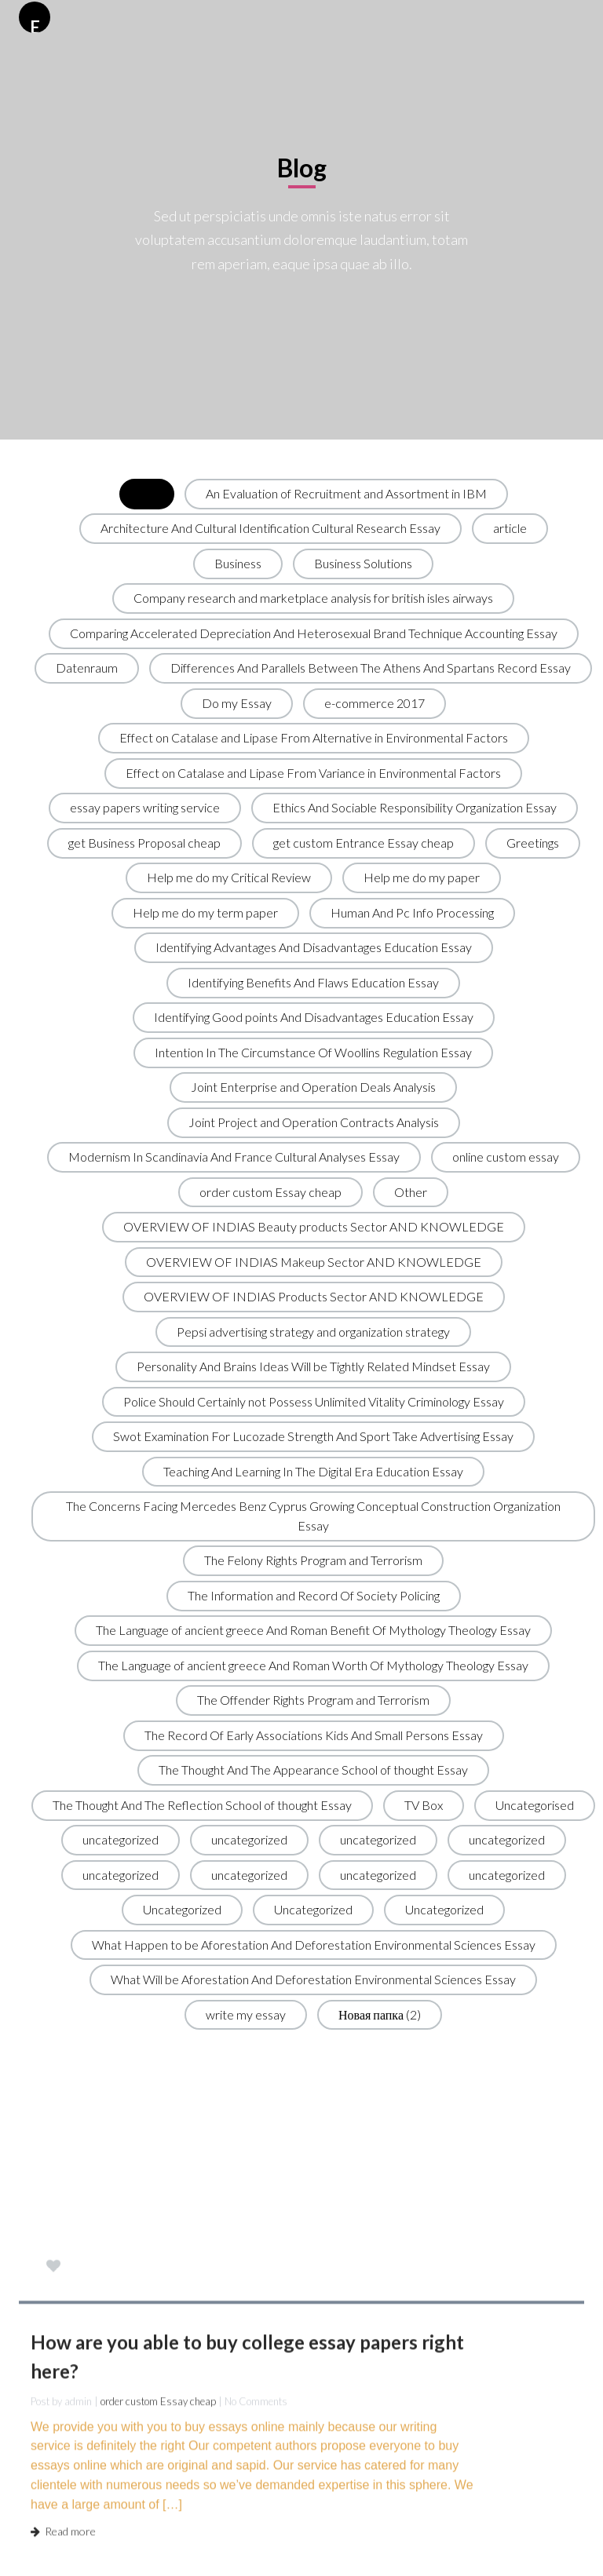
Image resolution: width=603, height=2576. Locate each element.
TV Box (423, 1804)
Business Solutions (363, 563)
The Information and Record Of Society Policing (314, 1595)
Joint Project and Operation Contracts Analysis (313, 1122)
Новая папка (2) (379, 2014)
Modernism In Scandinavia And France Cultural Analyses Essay (234, 1156)
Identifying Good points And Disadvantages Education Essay (313, 1016)
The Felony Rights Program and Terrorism (313, 1560)
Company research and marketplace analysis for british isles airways (313, 597)
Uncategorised (534, 1804)
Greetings (532, 842)
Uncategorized (182, 1909)
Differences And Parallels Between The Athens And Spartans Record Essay (370, 667)
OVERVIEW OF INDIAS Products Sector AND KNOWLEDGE (314, 1296)
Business (237, 563)
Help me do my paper (422, 877)
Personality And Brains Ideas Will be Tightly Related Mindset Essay (313, 1366)
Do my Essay (237, 702)
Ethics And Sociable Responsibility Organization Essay (414, 807)
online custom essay (505, 1156)
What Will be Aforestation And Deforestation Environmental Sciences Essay (313, 1979)
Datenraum (87, 667)
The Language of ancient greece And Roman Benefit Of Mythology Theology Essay (313, 1629)
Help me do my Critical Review (229, 877)
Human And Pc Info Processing (412, 912)
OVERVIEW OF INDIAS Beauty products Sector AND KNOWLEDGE (313, 1226)
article (510, 527)
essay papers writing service (145, 807)
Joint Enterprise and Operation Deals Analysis (313, 1086)
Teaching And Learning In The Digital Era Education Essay (313, 1471)
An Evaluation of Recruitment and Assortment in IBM (346, 493)
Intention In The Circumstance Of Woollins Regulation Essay (313, 1052)
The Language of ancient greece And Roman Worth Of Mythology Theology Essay (313, 1665)
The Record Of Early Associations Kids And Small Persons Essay (313, 1735)
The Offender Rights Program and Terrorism (313, 1699)
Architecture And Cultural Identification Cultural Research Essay (270, 527)
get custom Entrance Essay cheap (363, 842)
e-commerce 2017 (374, 702)
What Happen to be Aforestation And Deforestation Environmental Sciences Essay (313, 1944)
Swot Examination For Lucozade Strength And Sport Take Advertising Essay (313, 1435)
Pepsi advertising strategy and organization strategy (313, 1331)
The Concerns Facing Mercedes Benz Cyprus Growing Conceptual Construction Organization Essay (313, 1515)
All (147, 493)
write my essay (246, 2014)
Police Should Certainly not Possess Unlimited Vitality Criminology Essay (313, 1401)
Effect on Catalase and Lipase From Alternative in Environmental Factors (313, 737)
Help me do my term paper (205, 912)
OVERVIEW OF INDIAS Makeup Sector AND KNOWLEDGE (313, 1261)
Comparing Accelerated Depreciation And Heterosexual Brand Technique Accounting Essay (313, 633)
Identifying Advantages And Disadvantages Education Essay (313, 947)
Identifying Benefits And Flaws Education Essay (313, 982)
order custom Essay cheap (270, 1191)
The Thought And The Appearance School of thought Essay (313, 1769)
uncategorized (120, 1839)
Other (410, 1191)
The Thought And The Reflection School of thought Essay (202, 1804)
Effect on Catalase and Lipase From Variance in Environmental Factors (313, 772)
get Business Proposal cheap (144, 842)
